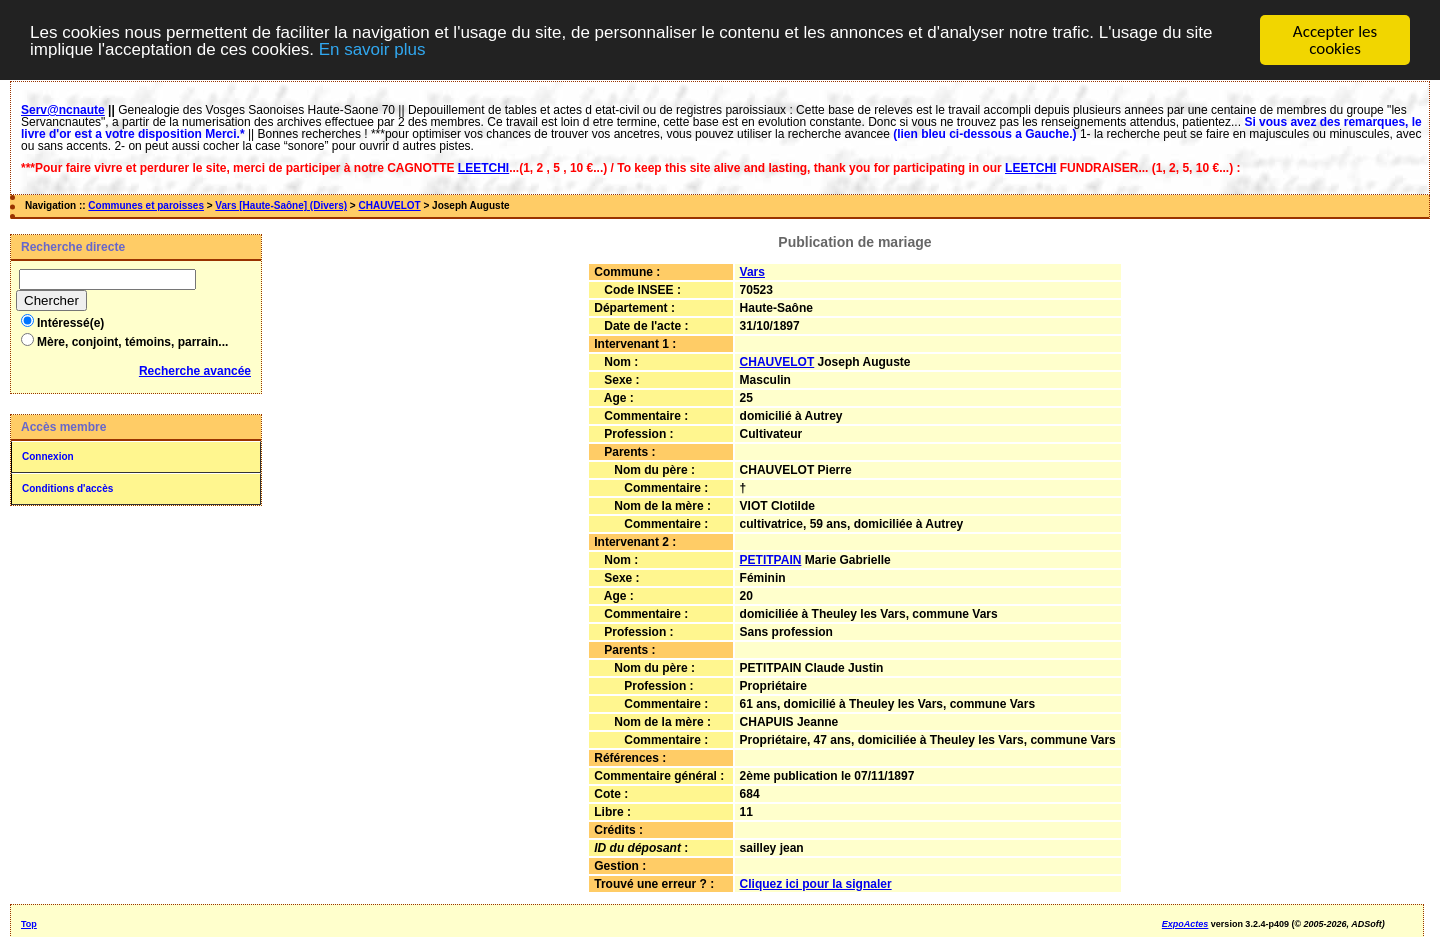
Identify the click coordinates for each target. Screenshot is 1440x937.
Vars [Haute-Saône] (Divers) (281, 205)
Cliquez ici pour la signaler (816, 884)
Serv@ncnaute (63, 110)
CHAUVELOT (389, 205)
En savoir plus (372, 48)
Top (29, 924)
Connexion (48, 456)
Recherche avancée (195, 371)
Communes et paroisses (146, 205)
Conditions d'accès (67, 488)
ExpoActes (1185, 924)
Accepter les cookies (1335, 40)
